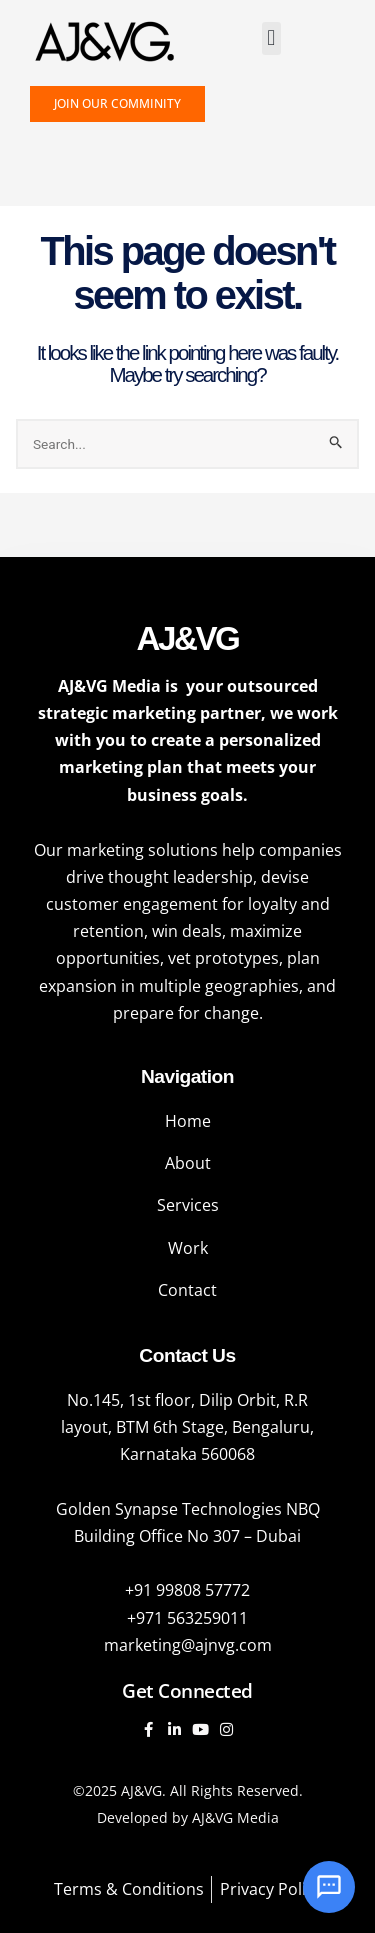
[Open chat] (329, 1887)
